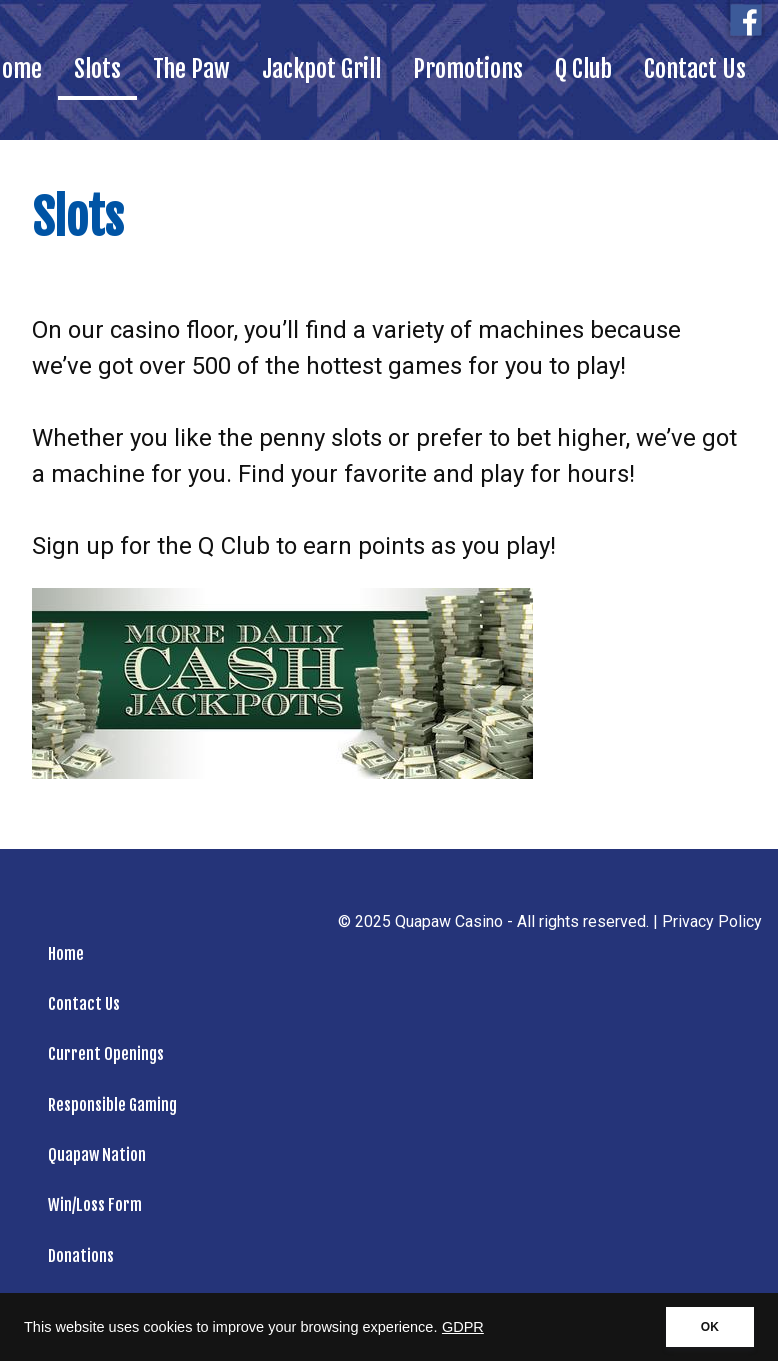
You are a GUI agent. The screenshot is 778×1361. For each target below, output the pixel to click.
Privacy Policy (712, 921)
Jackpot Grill (321, 69)
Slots (97, 69)
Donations (81, 1256)
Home (66, 954)
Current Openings (106, 1054)
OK (710, 1327)
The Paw (191, 69)
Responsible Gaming (112, 1105)
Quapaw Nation (97, 1155)
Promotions (468, 69)
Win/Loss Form (95, 1205)
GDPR (463, 1327)
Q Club (583, 69)
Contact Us (695, 69)
